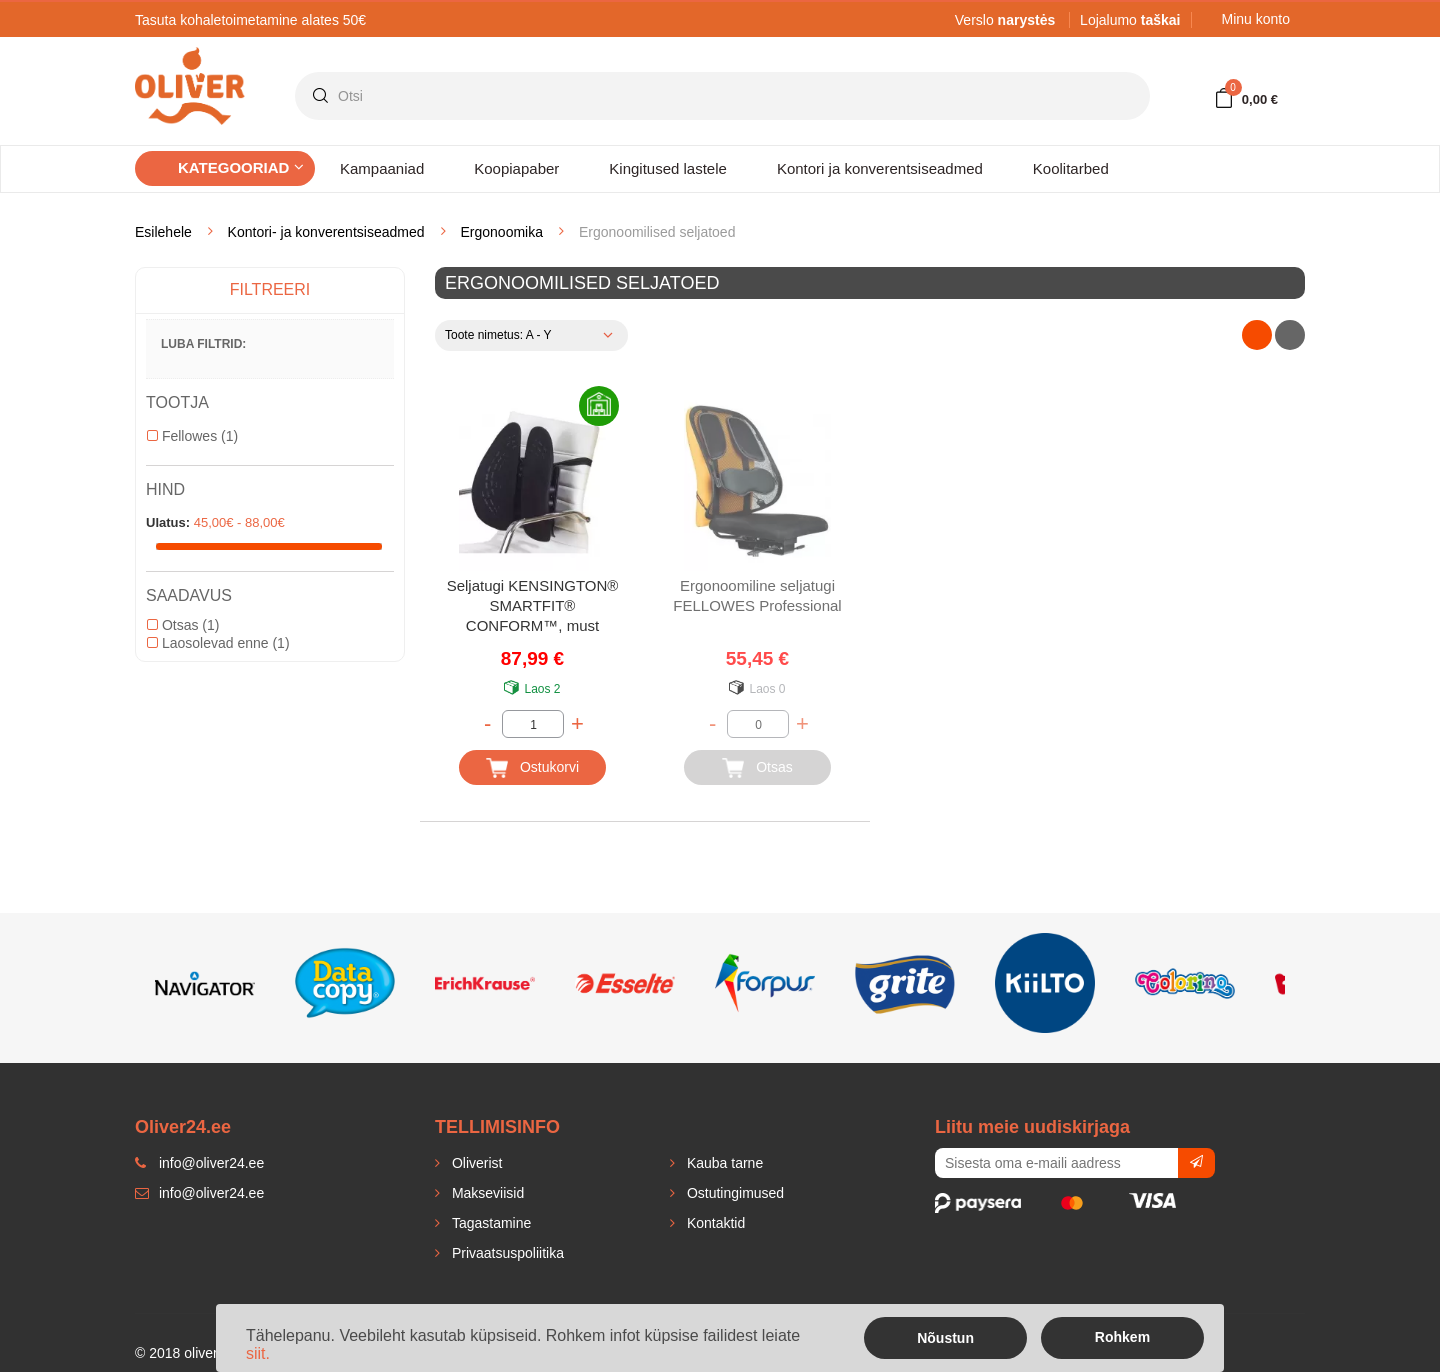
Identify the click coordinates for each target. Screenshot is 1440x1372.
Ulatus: (168, 522)
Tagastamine (489, 1223)
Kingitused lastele (668, 168)
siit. (258, 1353)
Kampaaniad (382, 168)
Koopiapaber (516, 168)
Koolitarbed (1071, 168)
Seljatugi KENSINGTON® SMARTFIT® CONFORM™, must (533, 605)
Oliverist (475, 1163)
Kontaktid (714, 1223)
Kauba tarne (723, 1163)
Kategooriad (241, 167)
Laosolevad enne (218, 643)
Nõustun (945, 1338)
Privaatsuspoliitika (506, 1253)
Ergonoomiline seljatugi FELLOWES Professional (757, 595)
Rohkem (1122, 1337)
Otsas (183, 625)
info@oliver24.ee (199, 1193)
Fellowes (192, 436)
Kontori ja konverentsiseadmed (880, 168)
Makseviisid (486, 1193)
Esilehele (163, 232)
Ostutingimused (733, 1193)
